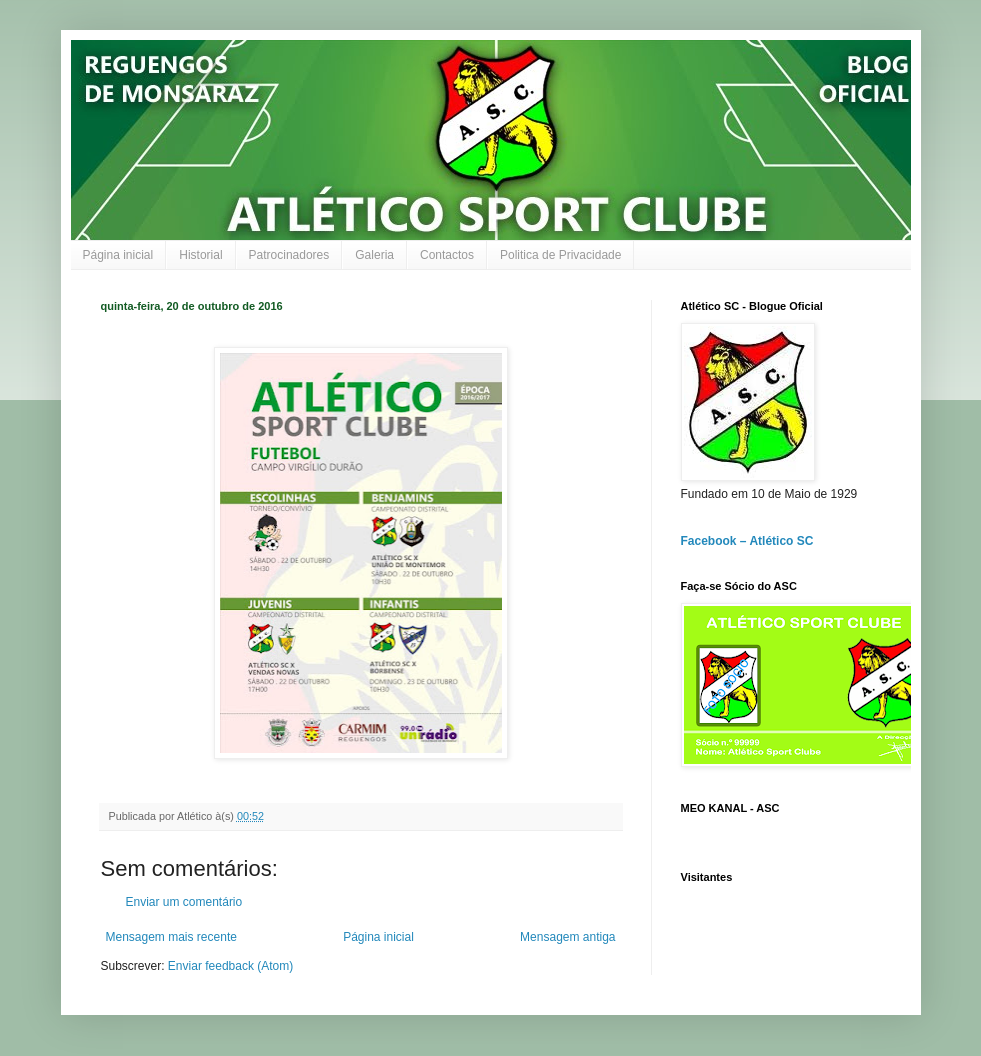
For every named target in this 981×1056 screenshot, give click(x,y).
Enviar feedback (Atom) (230, 966)
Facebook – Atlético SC (747, 541)
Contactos (447, 255)
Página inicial (118, 255)
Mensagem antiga (567, 937)
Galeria (374, 255)
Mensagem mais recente (171, 937)
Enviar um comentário (184, 902)
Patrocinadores (289, 255)
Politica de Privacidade (560, 255)
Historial (200, 255)
